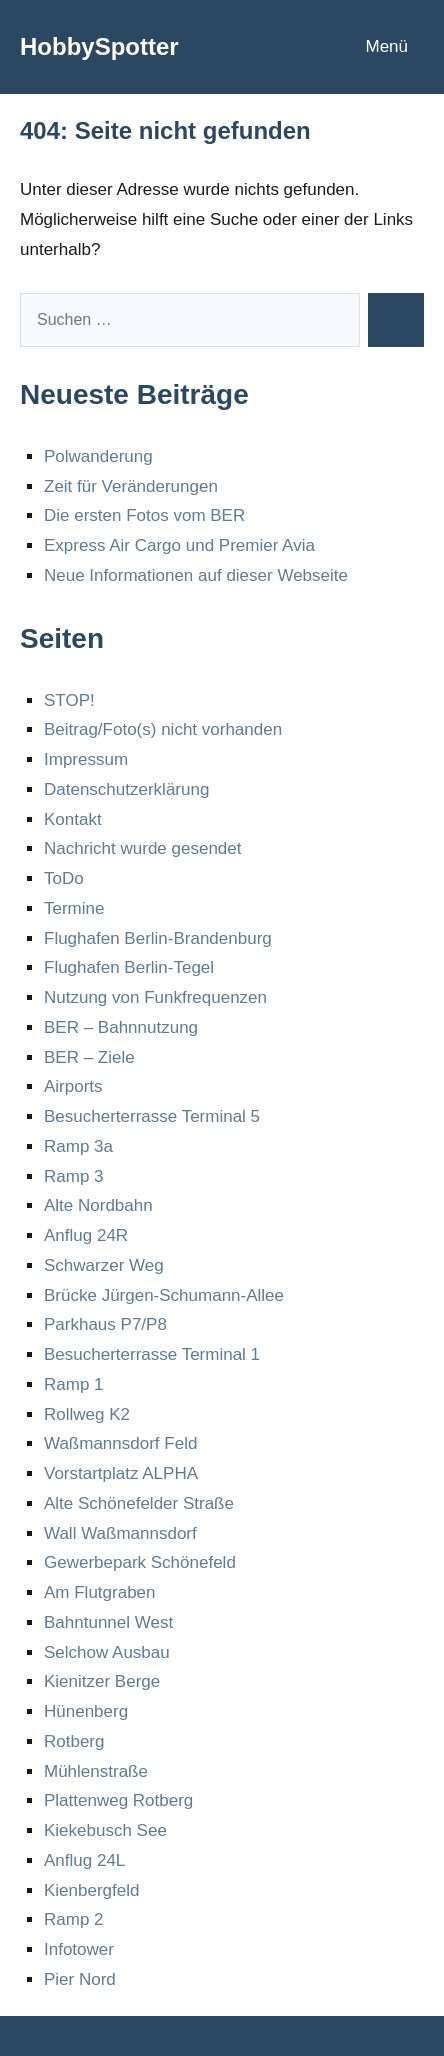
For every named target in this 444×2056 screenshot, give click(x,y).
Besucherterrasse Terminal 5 (152, 1116)
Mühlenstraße (96, 1771)
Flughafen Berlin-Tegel (129, 967)
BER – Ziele (89, 1057)
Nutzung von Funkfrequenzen (155, 997)
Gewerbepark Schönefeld (140, 1562)
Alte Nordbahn (98, 1205)
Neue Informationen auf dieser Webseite (196, 575)
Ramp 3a (78, 1146)
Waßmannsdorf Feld (120, 1443)
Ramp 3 (74, 1176)
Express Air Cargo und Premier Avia (179, 545)
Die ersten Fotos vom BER (144, 515)
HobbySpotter (99, 46)
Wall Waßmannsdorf (120, 1533)
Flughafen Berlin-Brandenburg (158, 938)
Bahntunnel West (108, 1622)
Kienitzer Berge (102, 1681)
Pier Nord (80, 1979)
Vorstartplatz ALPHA (121, 1473)
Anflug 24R (86, 1235)
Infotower (79, 1949)
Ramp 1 (74, 1384)
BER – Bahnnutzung (121, 1027)
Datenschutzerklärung (126, 789)
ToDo (64, 878)
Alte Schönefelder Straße (139, 1503)
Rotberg (74, 1741)
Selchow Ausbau (107, 1652)
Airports (73, 1086)
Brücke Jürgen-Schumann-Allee (164, 1295)
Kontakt (73, 819)
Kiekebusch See (105, 1830)
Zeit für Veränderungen (131, 486)
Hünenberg (86, 1711)
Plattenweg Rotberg (118, 1800)
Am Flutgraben (100, 1592)
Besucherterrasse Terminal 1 (152, 1354)
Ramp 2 (74, 1919)
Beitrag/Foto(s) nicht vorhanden (163, 729)
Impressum (86, 759)
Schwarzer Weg (104, 1265)
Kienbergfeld (91, 1890)
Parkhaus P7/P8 (105, 1324)
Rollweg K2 (87, 1414)
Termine (74, 908)
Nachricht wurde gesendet (143, 848)
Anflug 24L (84, 1860)
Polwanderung (98, 456)
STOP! (69, 700)
